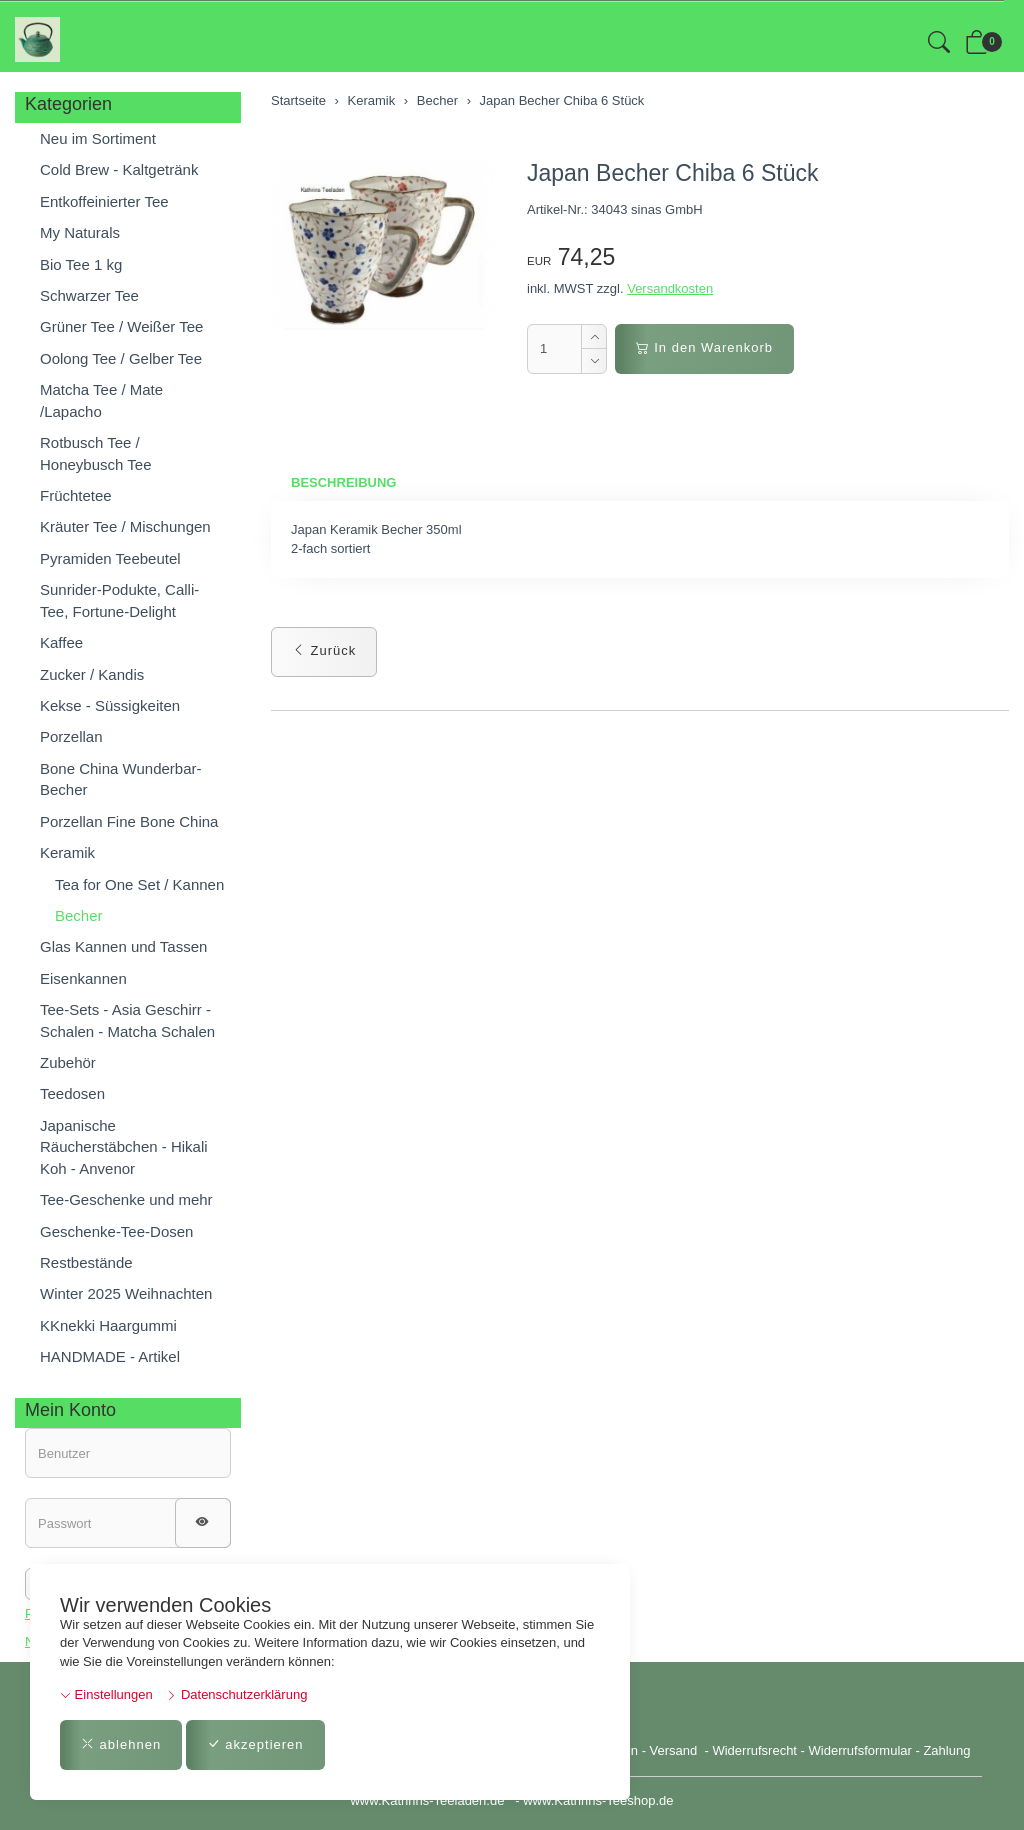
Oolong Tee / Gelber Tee (121, 358)
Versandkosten (670, 288)
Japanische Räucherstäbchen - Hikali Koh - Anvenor (124, 1147)
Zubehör (68, 1062)
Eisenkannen (83, 978)
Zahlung (946, 1750)
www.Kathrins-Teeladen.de (427, 1800)
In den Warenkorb (704, 347)
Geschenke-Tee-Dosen (116, 1231)
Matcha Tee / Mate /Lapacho (101, 400)
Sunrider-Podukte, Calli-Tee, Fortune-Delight (119, 600)
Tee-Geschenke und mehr (126, 1199)
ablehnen (121, 1744)
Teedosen (72, 1093)
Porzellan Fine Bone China (129, 821)
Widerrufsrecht (754, 1750)
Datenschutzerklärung (236, 1694)
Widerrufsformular (860, 1750)
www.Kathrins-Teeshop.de (598, 1800)
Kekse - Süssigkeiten (110, 705)
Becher (79, 915)
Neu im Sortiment (98, 138)
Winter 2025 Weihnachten (126, 1293)
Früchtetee (76, 495)
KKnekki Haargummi (108, 1325)
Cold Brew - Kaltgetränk (119, 169)
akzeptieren (255, 1744)
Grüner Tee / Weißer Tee (121, 326)
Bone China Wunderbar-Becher (120, 779)
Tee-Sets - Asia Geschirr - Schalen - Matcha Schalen (127, 1020)
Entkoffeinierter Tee (104, 201)
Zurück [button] (324, 650)
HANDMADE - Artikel (110, 1356)
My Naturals (80, 232)
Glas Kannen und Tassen (123, 946)
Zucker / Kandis (92, 674)
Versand (674, 1750)
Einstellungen (106, 1694)
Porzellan (71, 736)
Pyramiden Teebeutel (110, 558)
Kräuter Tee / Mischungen (125, 526)
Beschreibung (343, 482)
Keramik (67, 852)
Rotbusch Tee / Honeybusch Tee (95, 453)
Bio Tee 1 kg (81, 264)
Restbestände (86, 1262)
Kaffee (61, 642)
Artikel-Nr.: (557, 209)
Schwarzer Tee (89, 295)
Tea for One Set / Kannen (139, 884)
